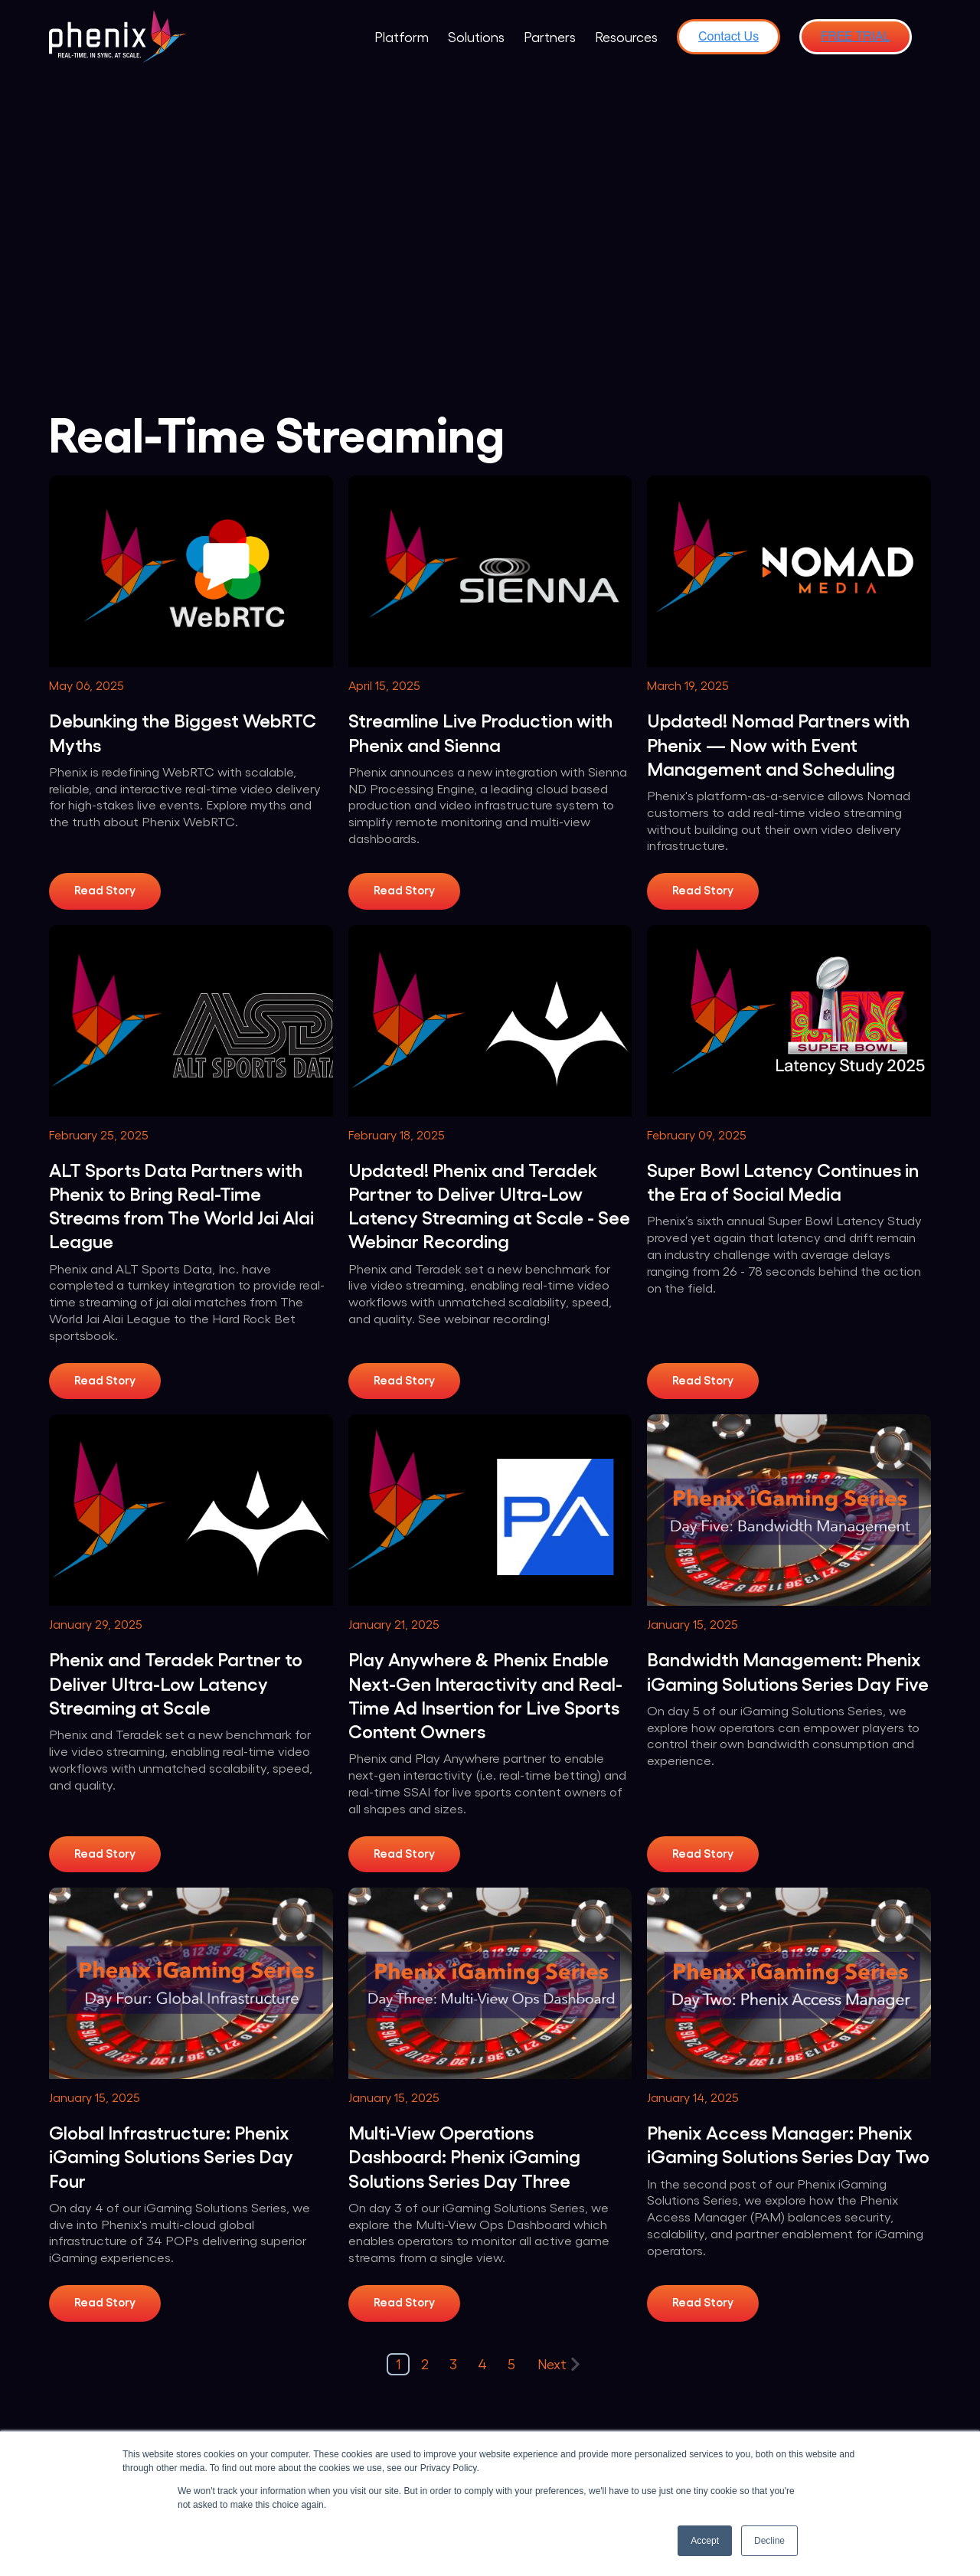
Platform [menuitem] (401, 36)
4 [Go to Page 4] (482, 2363)
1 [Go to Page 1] (398, 2363)
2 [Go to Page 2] (425, 2363)
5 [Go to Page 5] (511, 2363)
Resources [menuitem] (626, 36)
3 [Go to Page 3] (453, 2363)
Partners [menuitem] (550, 36)
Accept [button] (705, 2540)
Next (558, 2363)
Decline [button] (769, 2540)
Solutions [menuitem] (476, 36)
